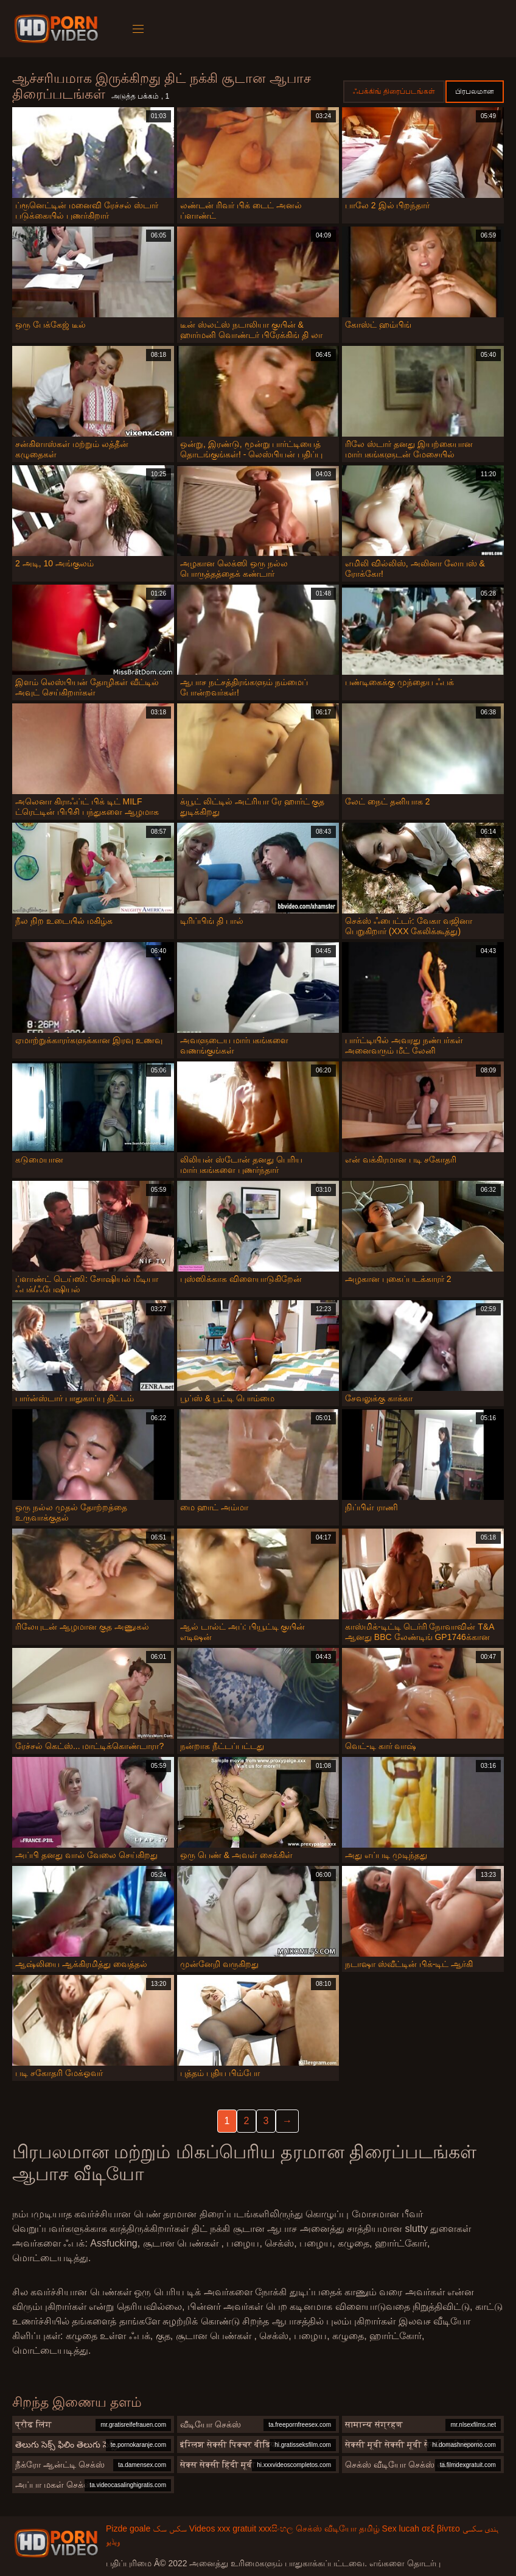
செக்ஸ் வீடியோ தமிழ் (338, 2528)
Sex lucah (400, 2528)
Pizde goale (128, 2528)
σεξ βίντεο (441, 2528)
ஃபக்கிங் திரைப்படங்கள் (394, 91)
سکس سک (170, 2528)
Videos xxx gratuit (222, 2528)
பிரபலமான (474, 91)
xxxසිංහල (276, 2528)
